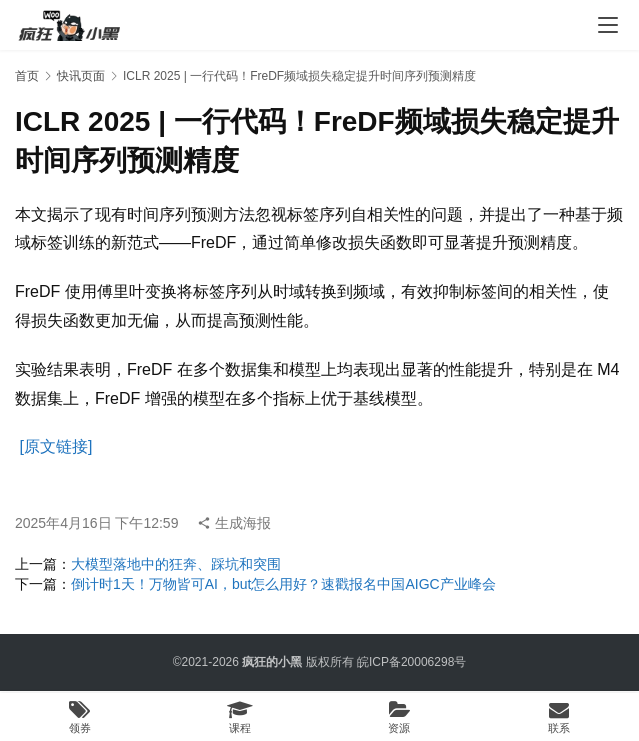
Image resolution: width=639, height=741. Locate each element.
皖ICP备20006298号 (411, 662)
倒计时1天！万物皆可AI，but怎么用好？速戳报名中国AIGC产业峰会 (283, 584)
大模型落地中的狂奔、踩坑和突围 (176, 564)
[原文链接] (55, 446)
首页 (27, 76)
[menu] (608, 25)
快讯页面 (81, 76)
